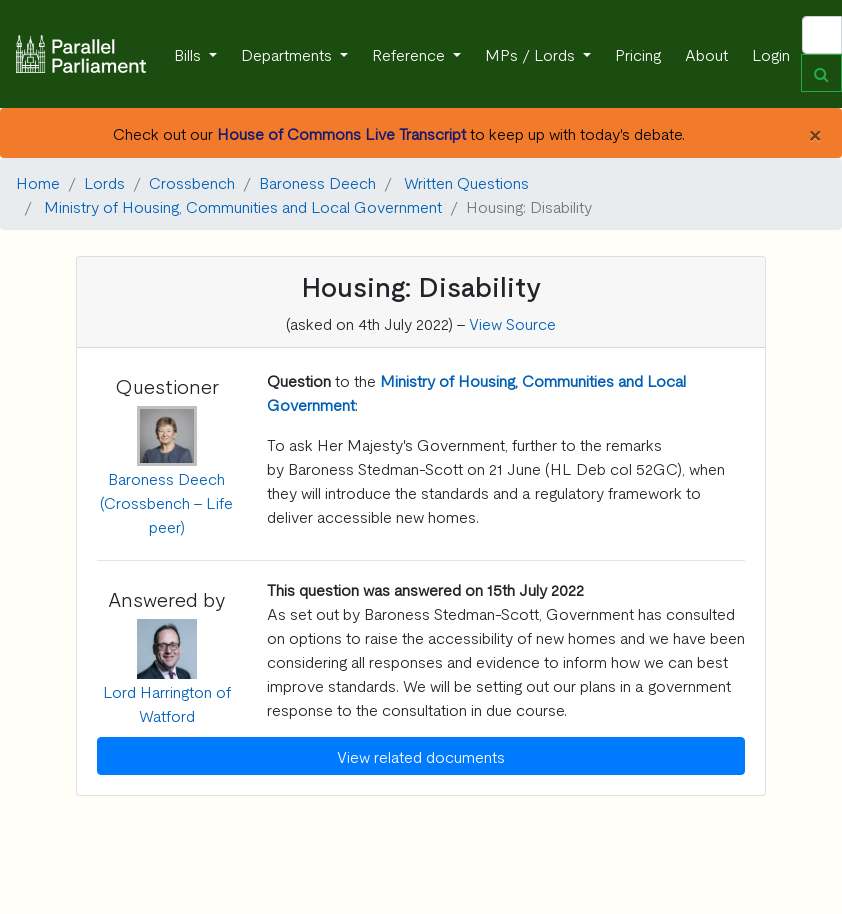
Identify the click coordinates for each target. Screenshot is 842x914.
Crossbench (192, 182)
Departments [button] (288, 54)
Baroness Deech (317, 182)
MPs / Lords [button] (532, 54)
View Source (512, 323)
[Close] (814, 133)
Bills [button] (189, 54)
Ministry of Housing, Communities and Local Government (243, 206)
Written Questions (466, 182)
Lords (104, 182)
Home (38, 182)
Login (771, 54)
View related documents (421, 756)
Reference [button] (410, 54)
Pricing (638, 54)
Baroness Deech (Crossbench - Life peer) (166, 502)
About (706, 54)
